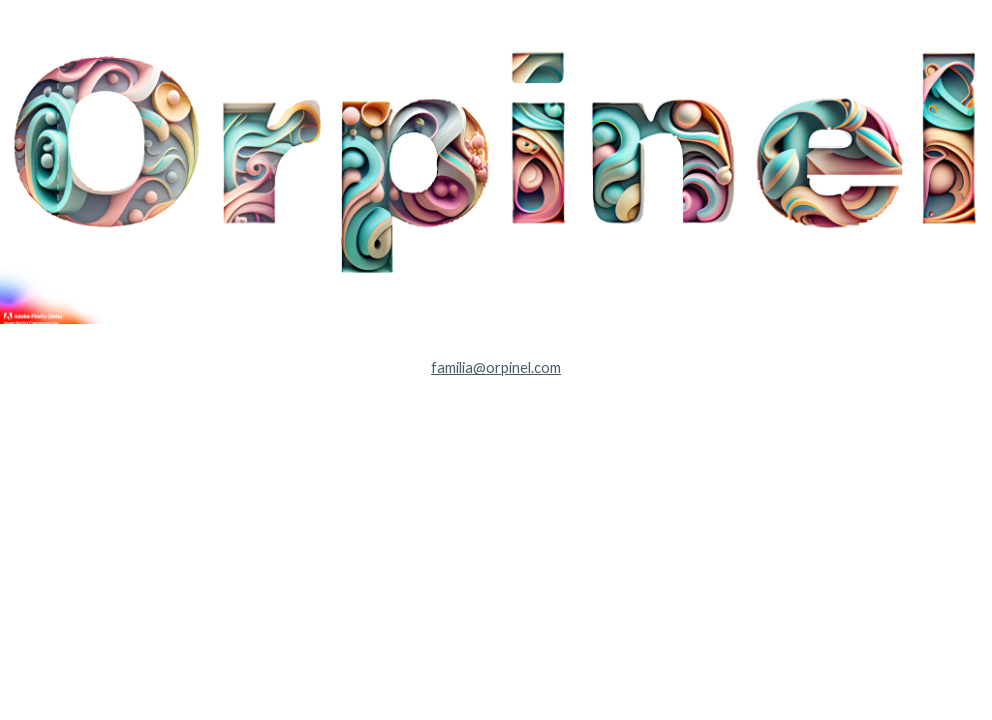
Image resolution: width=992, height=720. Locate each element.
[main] (496, 368)
